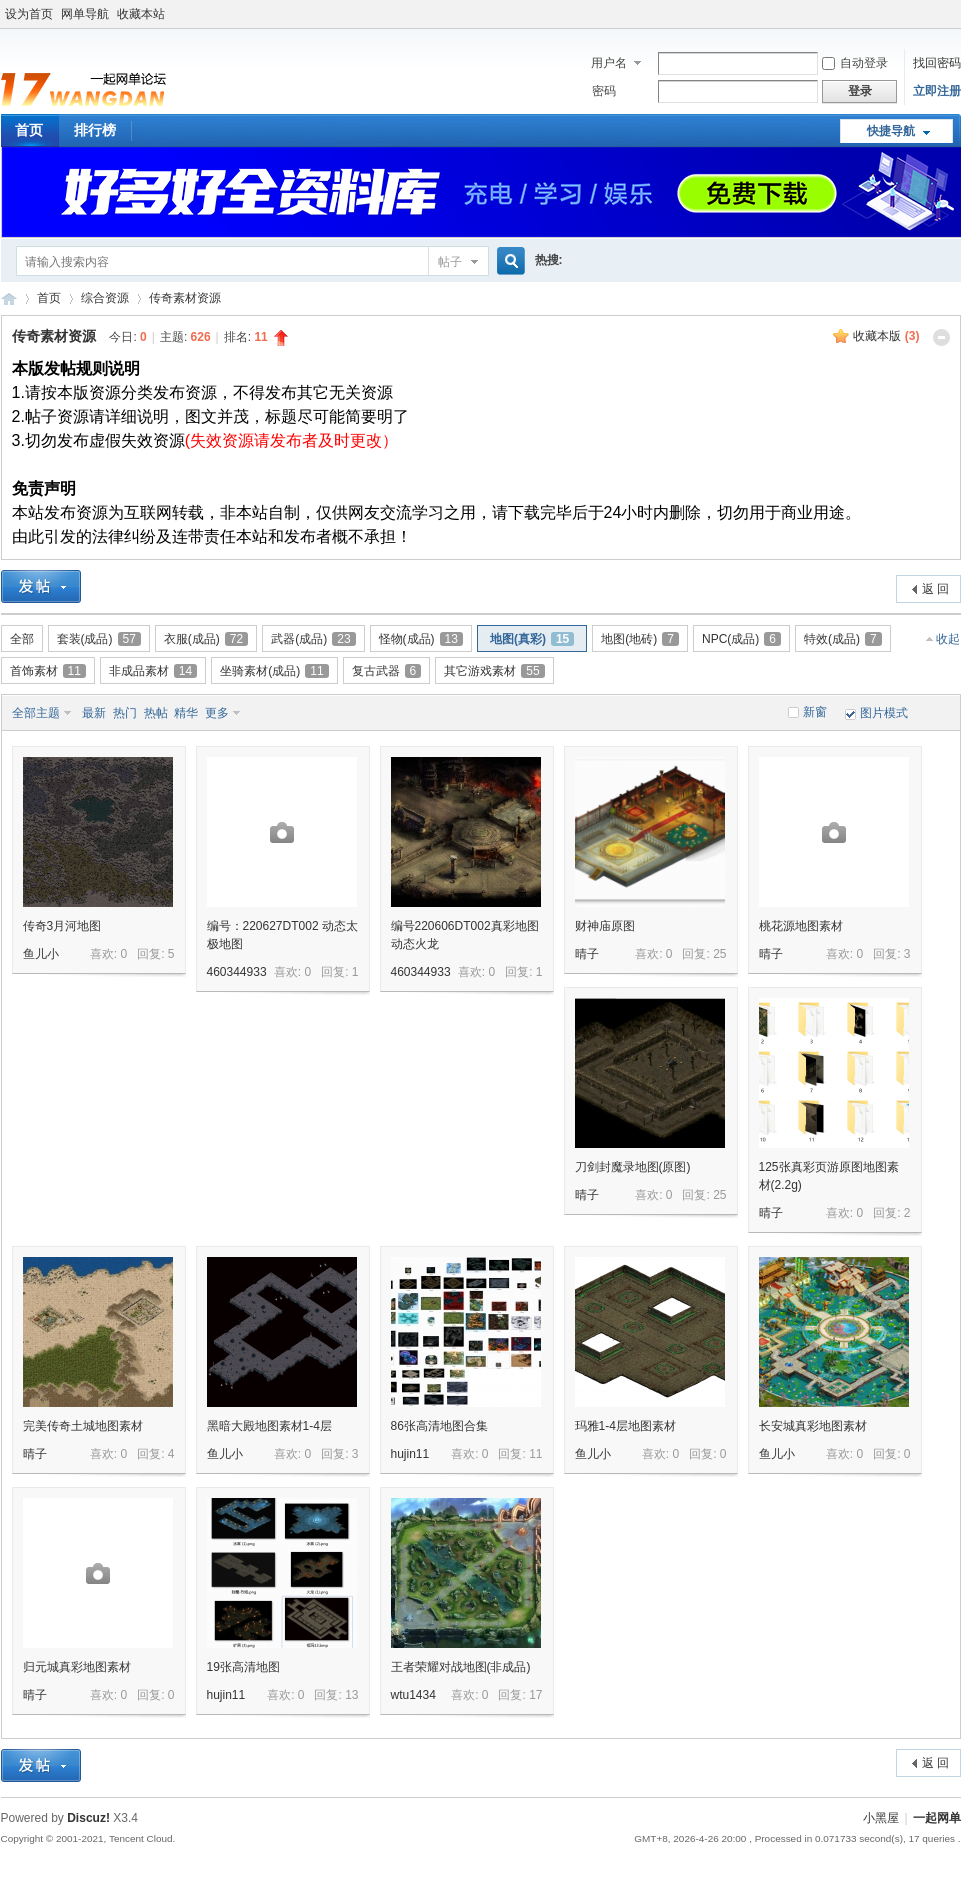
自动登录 (855, 63)
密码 (604, 91)
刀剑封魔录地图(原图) (633, 1167)
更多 (217, 713)
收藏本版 (886, 336)
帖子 (450, 262)
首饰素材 (48, 671)
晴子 (587, 954)
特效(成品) (843, 639)
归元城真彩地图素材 (77, 1667)
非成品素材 (153, 671)
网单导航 (85, 14)
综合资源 (105, 298)
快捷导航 (891, 131)
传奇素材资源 (185, 298)
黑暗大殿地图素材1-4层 (269, 1426)
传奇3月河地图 (62, 926)
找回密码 (937, 63)
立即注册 (937, 91)
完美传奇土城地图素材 (83, 1426)
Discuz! (88, 1818)
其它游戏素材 (494, 671)
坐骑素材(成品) (274, 671)
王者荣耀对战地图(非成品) (461, 1667)
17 (535, 1695)
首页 (49, 298)
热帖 (156, 713)
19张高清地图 (243, 1667)
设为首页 (29, 14)
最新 (94, 713)
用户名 (609, 63)
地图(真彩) (532, 639)
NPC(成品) (741, 639)
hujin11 (410, 1454)
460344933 (237, 972)
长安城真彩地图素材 (813, 1426)
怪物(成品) (421, 639)
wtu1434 (413, 1695)
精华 (186, 713)
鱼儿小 (41, 954)
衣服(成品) (206, 639)
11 (535, 1454)
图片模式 (884, 713)
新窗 (815, 712)
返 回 (935, 589)
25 (719, 954)
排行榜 (95, 130)
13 (351, 1695)
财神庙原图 (605, 926)
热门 (125, 713)
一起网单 (937, 1818)
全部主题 (36, 713)
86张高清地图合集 (439, 1426)
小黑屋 (881, 1818)
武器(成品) (313, 639)
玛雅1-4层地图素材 (625, 1426)
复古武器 (387, 671)
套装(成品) (99, 639)
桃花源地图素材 (801, 926)
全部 (22, 639)
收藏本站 (141, 14)
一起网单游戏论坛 (9, 298)
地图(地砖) (640, 639)
